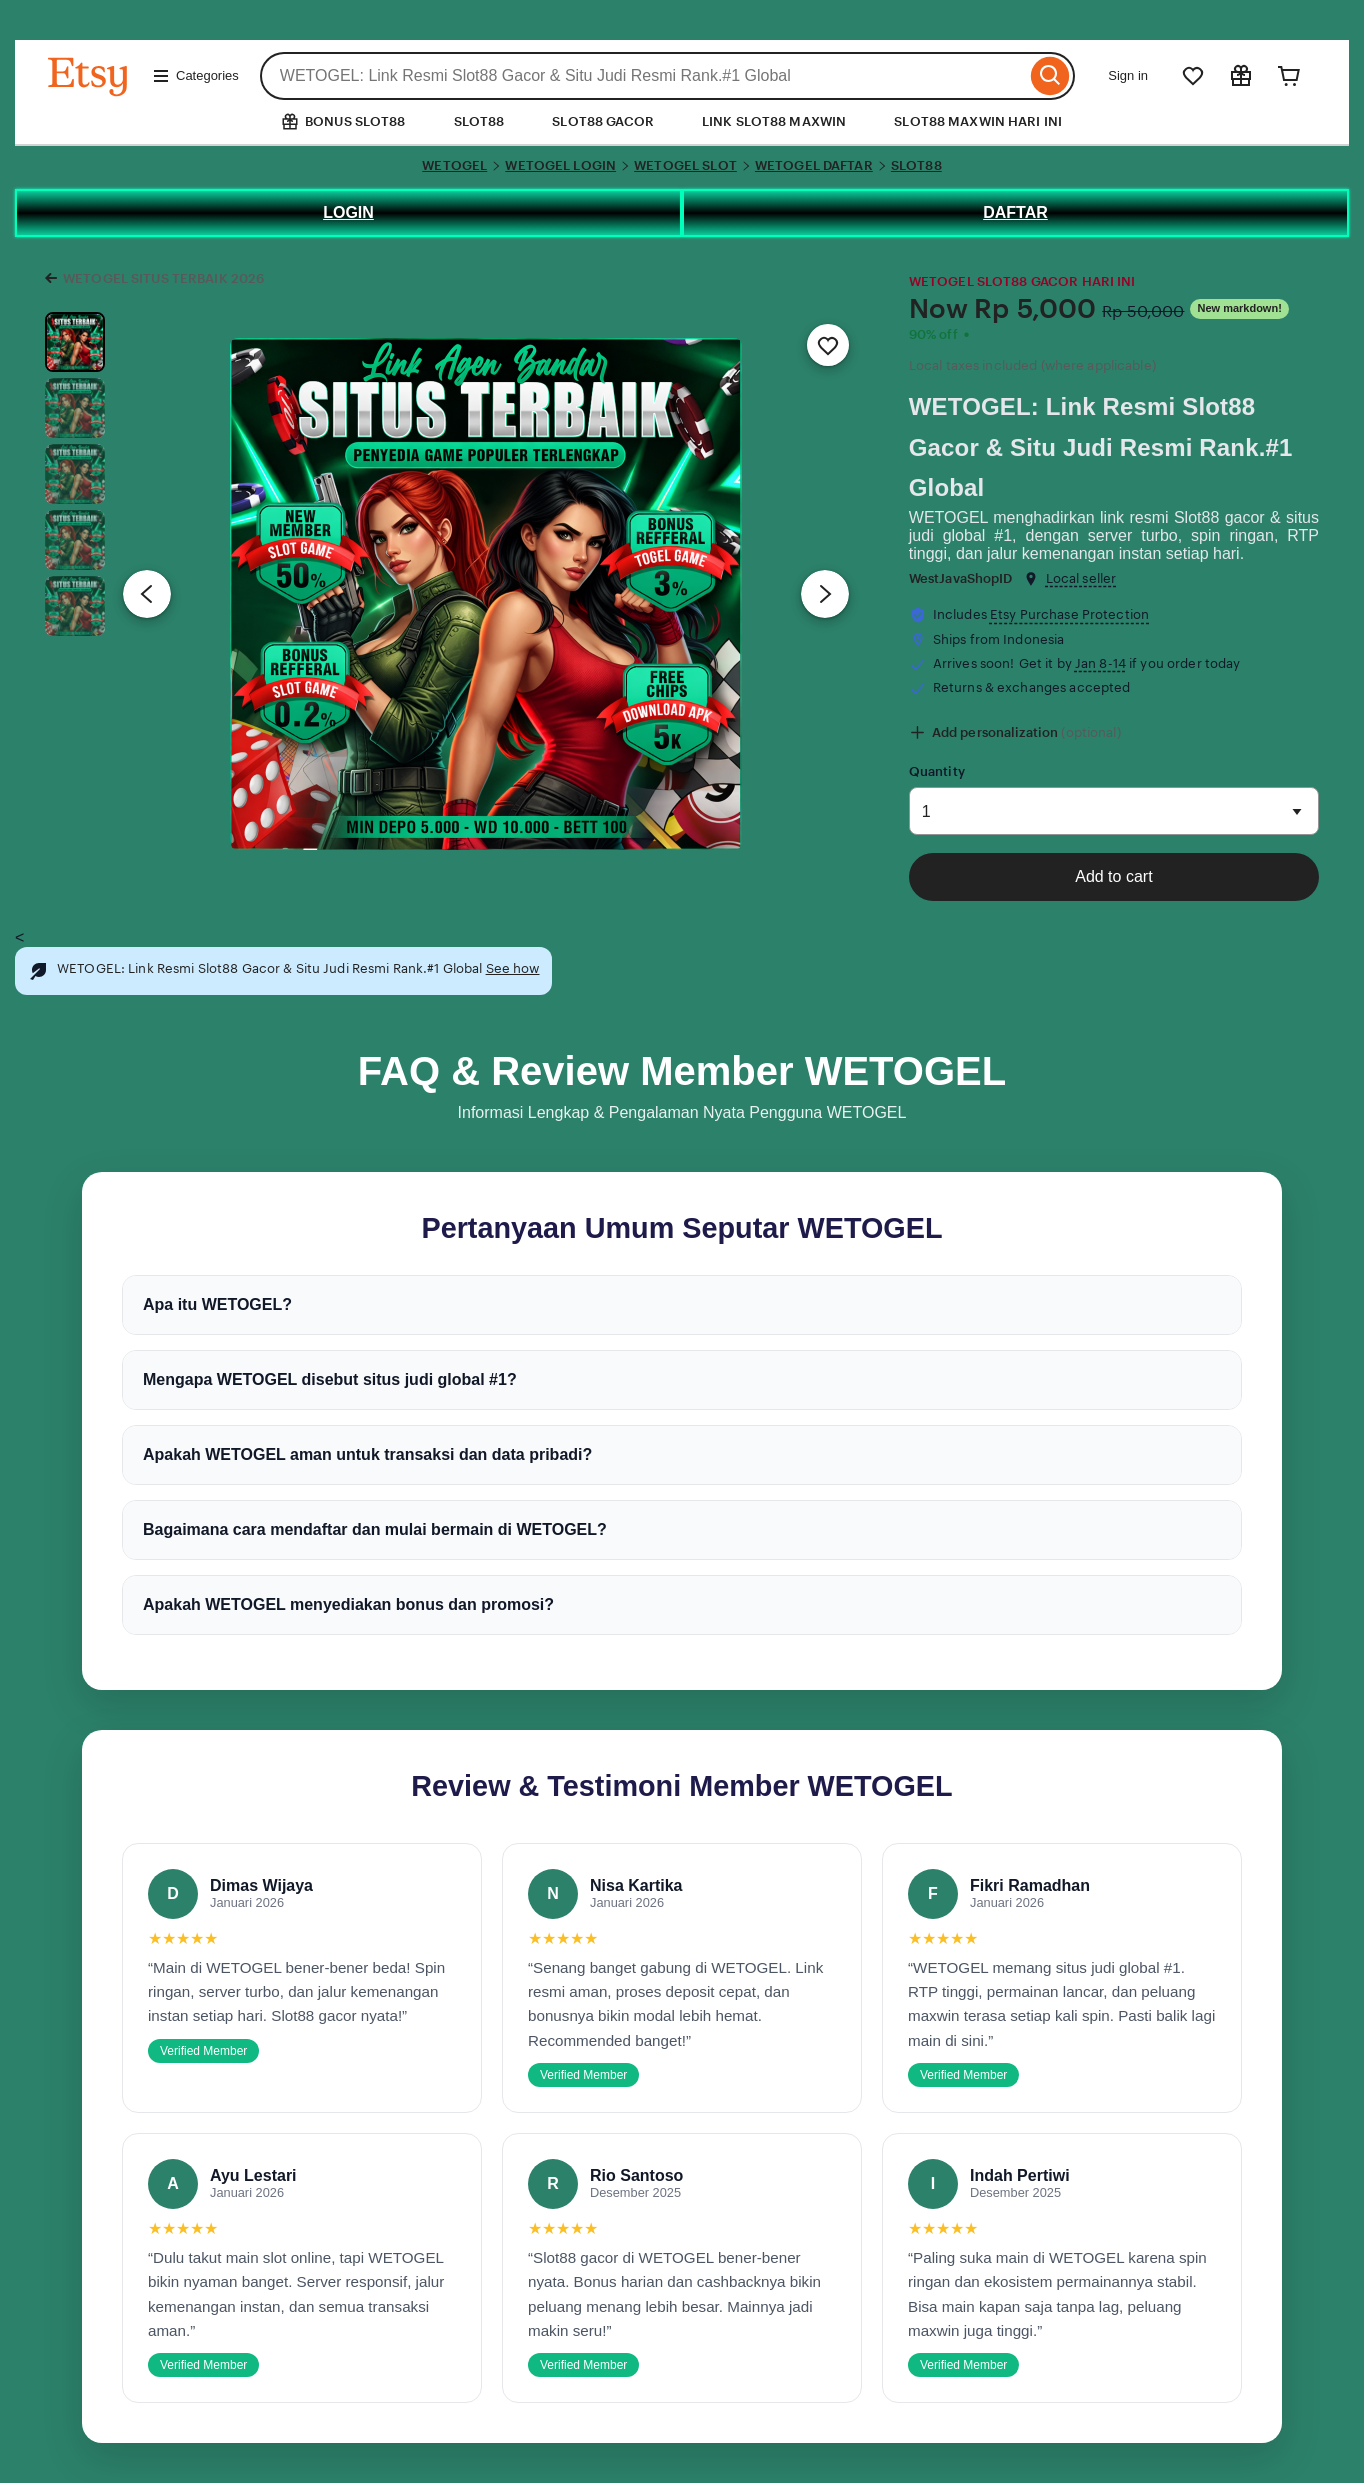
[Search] (1050, 76)
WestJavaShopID (961, 578)
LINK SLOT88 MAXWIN (774, 121)
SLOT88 (479, 121)
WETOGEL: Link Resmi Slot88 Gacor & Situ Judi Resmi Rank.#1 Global (1101, 447)
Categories (195, 76)
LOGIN (348, 212)
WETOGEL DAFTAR (814, 165)
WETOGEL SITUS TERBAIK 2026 (163, 278)
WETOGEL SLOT (685, 165)
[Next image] (825, 594)
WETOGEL (454, 165)
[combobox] (643, 76)
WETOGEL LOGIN (560, 165)
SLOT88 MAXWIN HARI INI (978, 121)
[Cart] (1289, 76)
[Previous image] (147, 594)
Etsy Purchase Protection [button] (1069, 614)
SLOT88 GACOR (603, 121)
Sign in (1128, 75)
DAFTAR (1015, 212)
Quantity (937, 771)
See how (513, 968)
